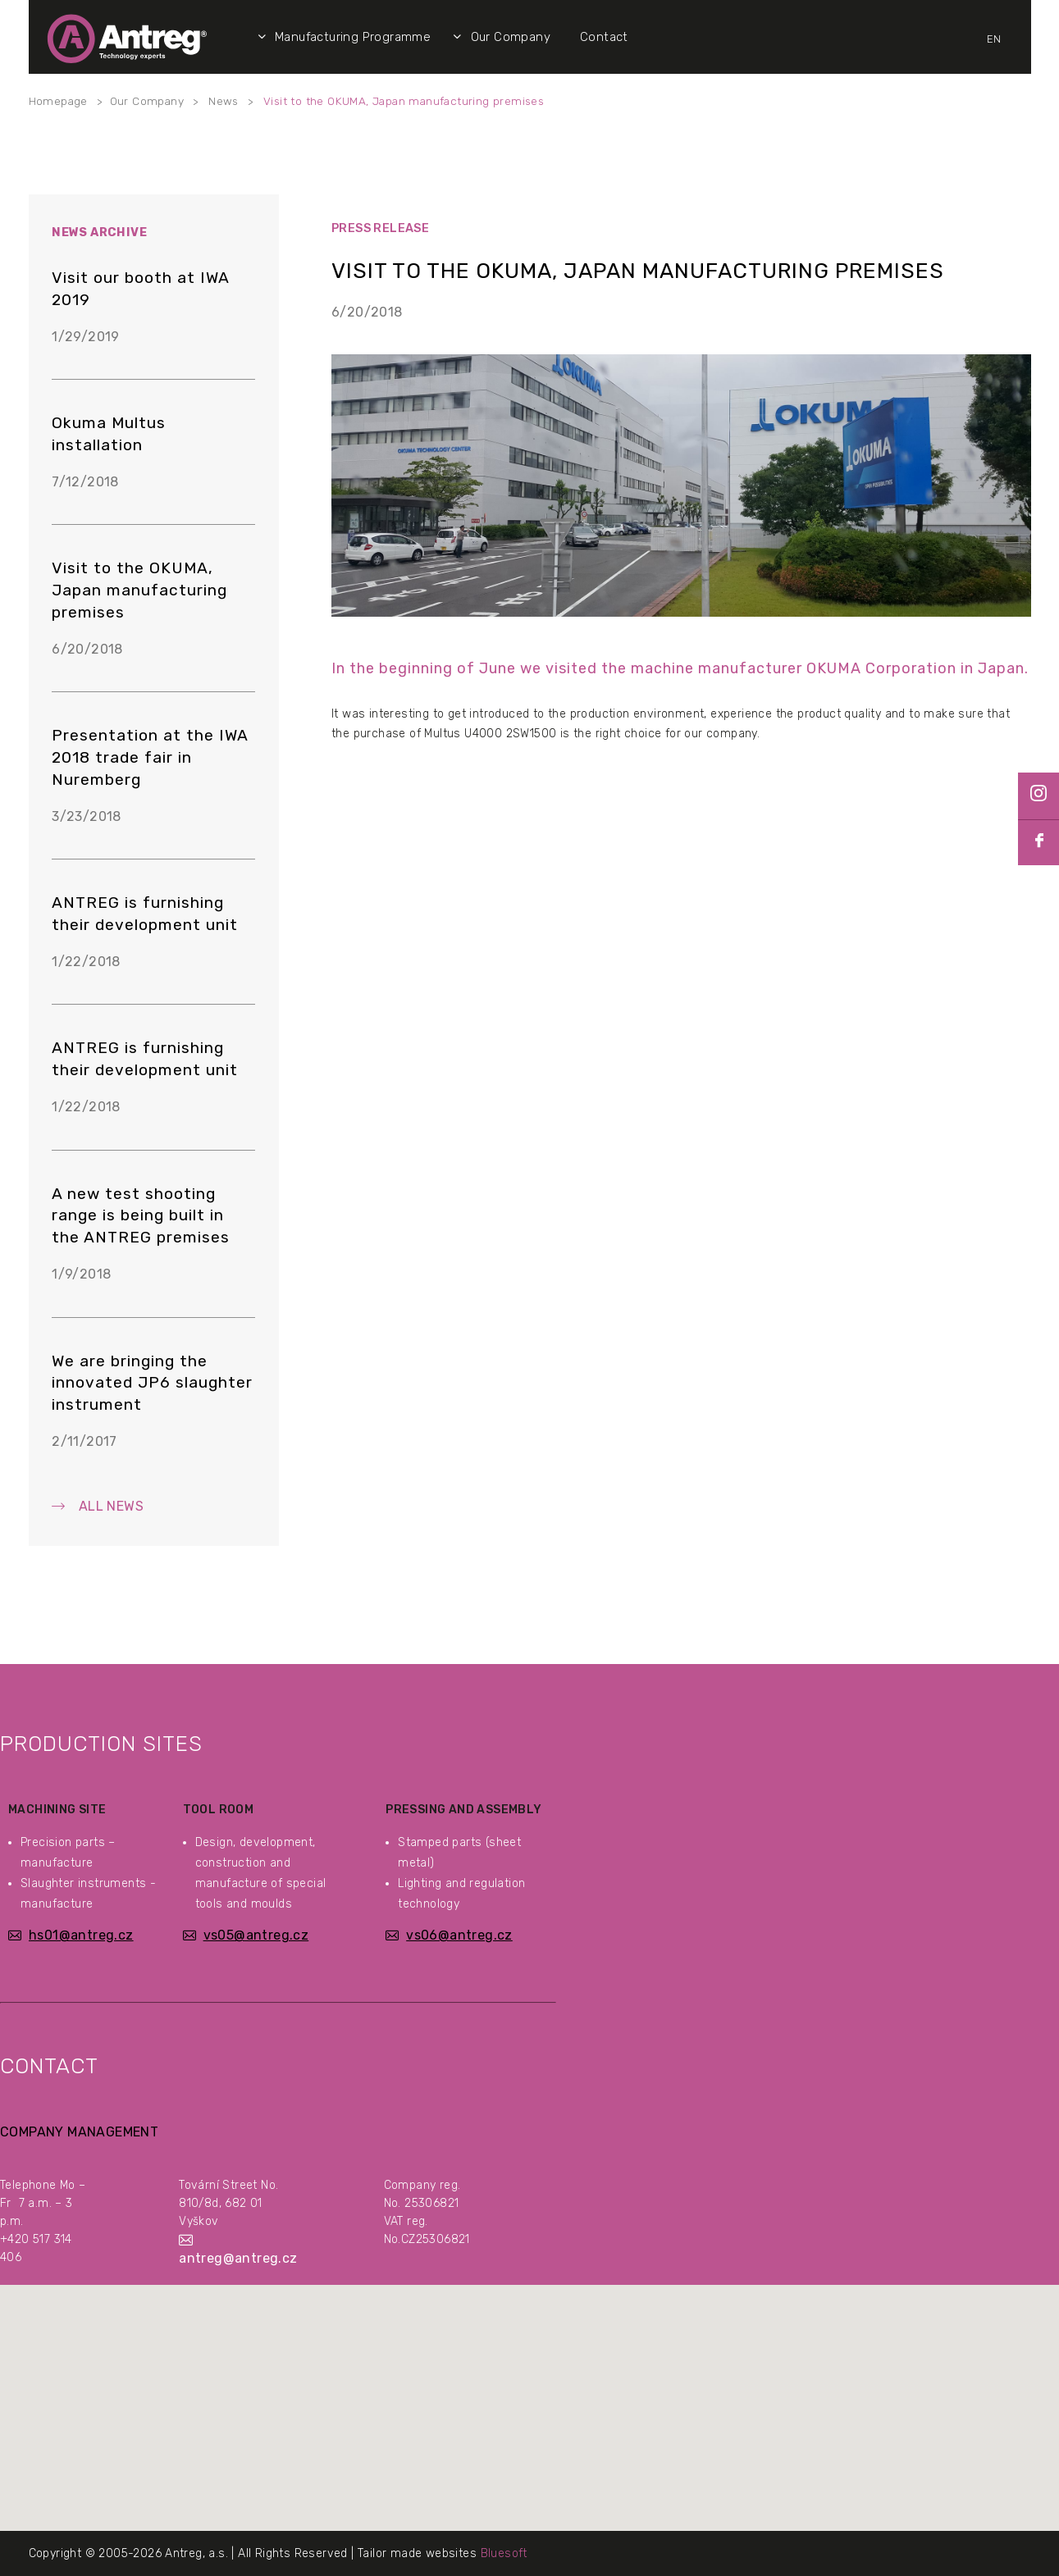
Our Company (147, 100)
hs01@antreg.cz (81, 1935)
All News (111, 1506)
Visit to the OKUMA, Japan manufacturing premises (403, 100)
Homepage (58, 100)
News (223, 100)
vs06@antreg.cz (459, 1935)
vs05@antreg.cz (256, 1935)
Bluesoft (504, 2553)
